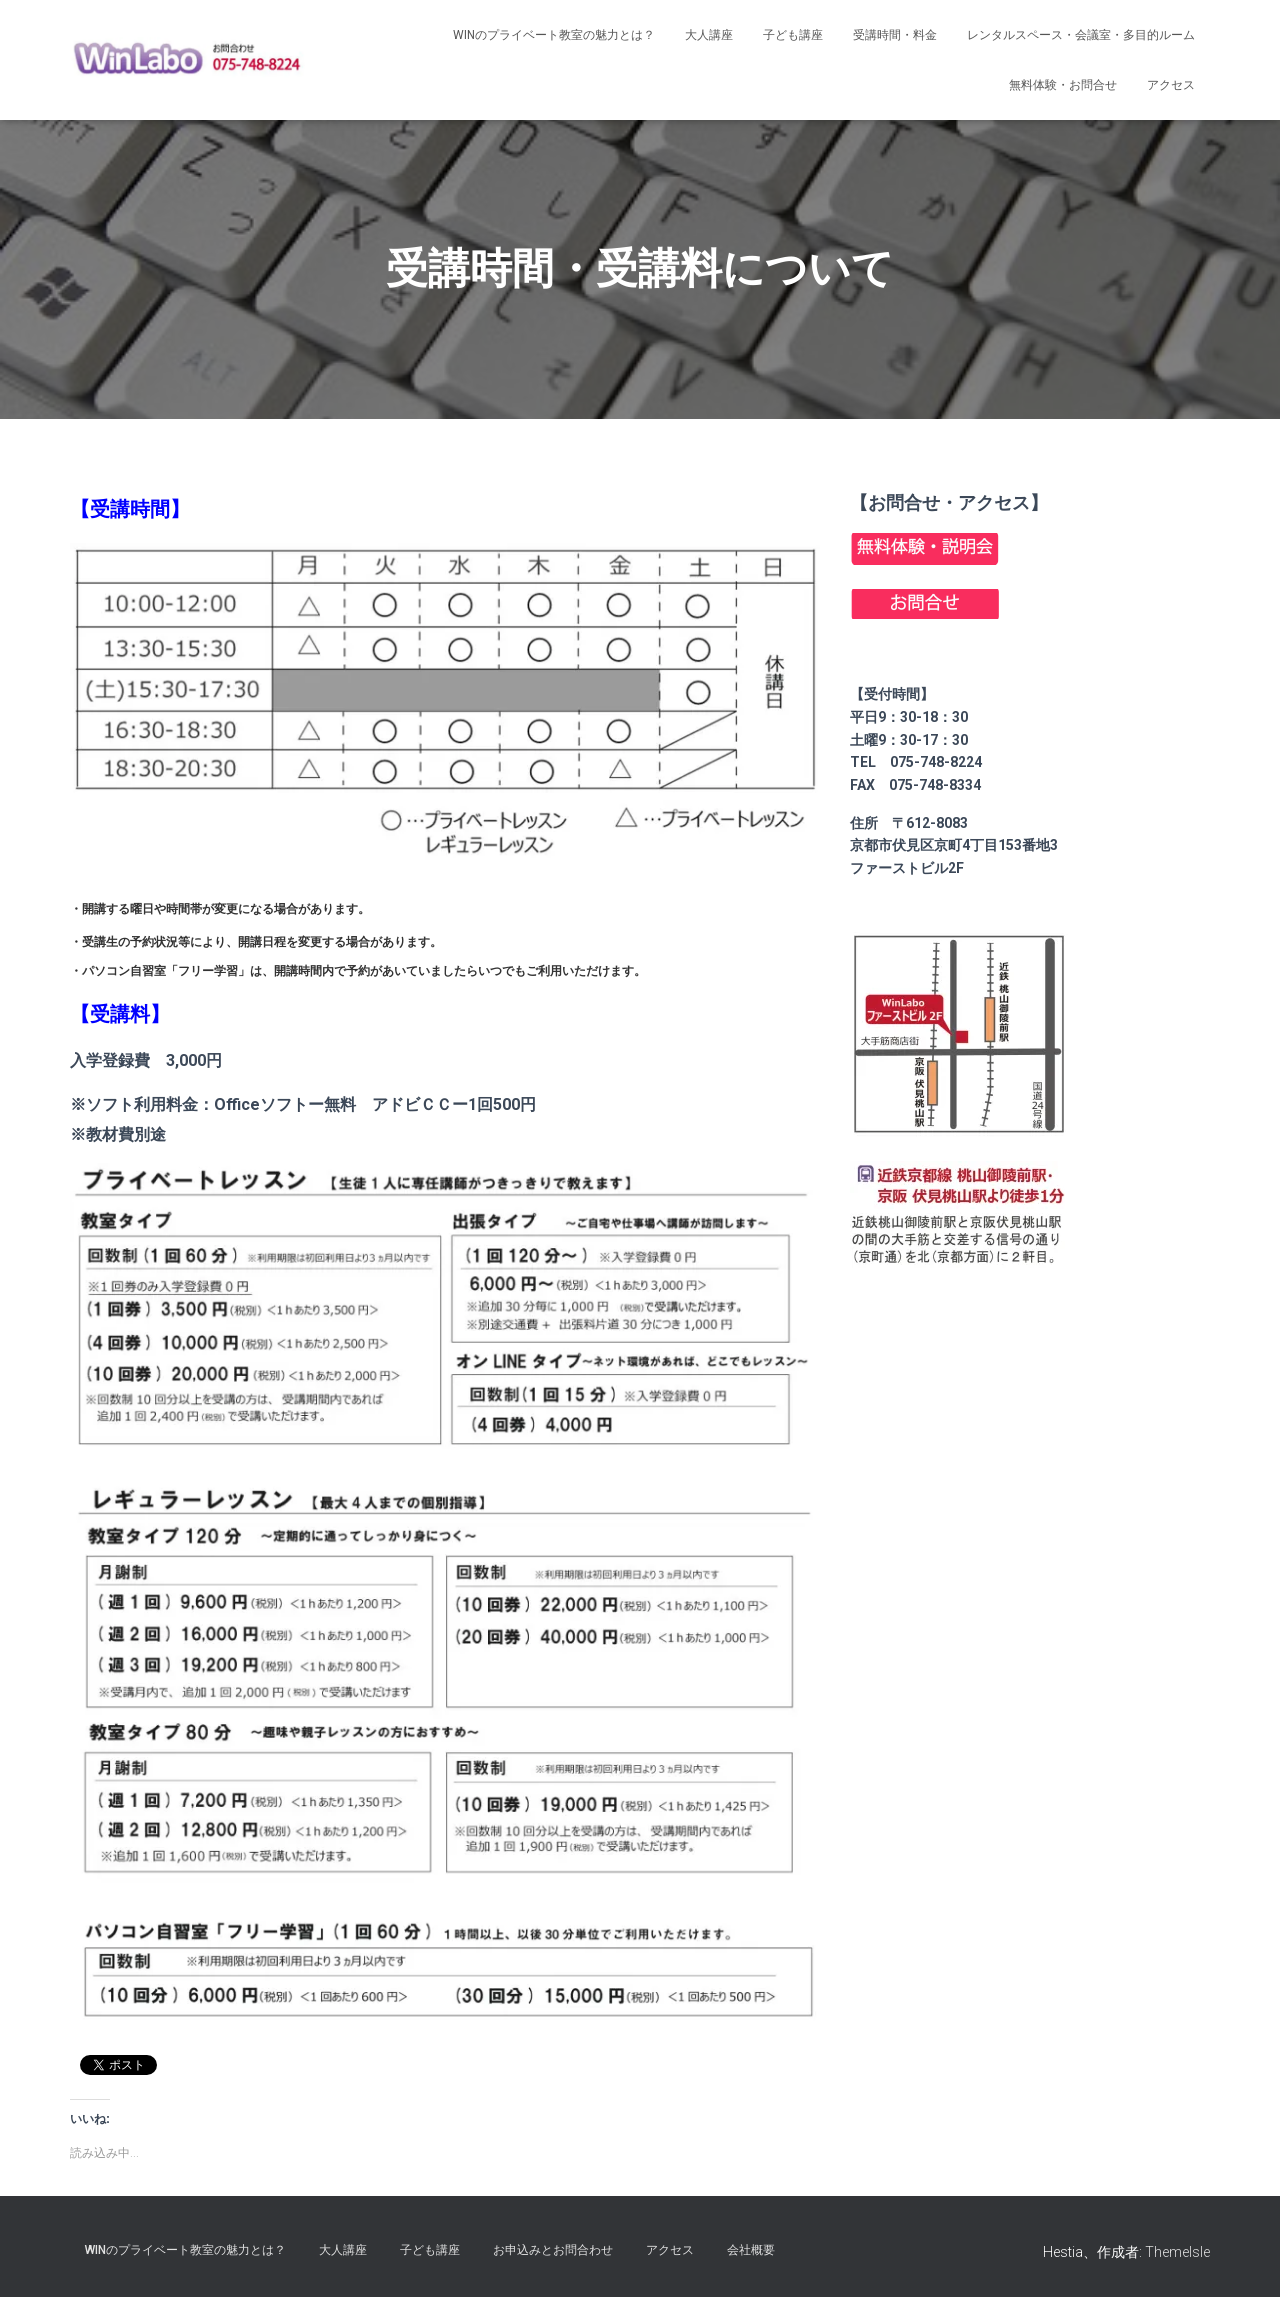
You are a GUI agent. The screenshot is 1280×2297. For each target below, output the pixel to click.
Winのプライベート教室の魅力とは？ (554, 35)
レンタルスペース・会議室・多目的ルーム (1081, 35)
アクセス (1171, 85)
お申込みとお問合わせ (553, 2250)
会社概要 (751, 2250)
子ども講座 (793, 35)
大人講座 (709, 35)
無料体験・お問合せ (1063, 85)
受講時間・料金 (895, 35)
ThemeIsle (1177, 2252)
